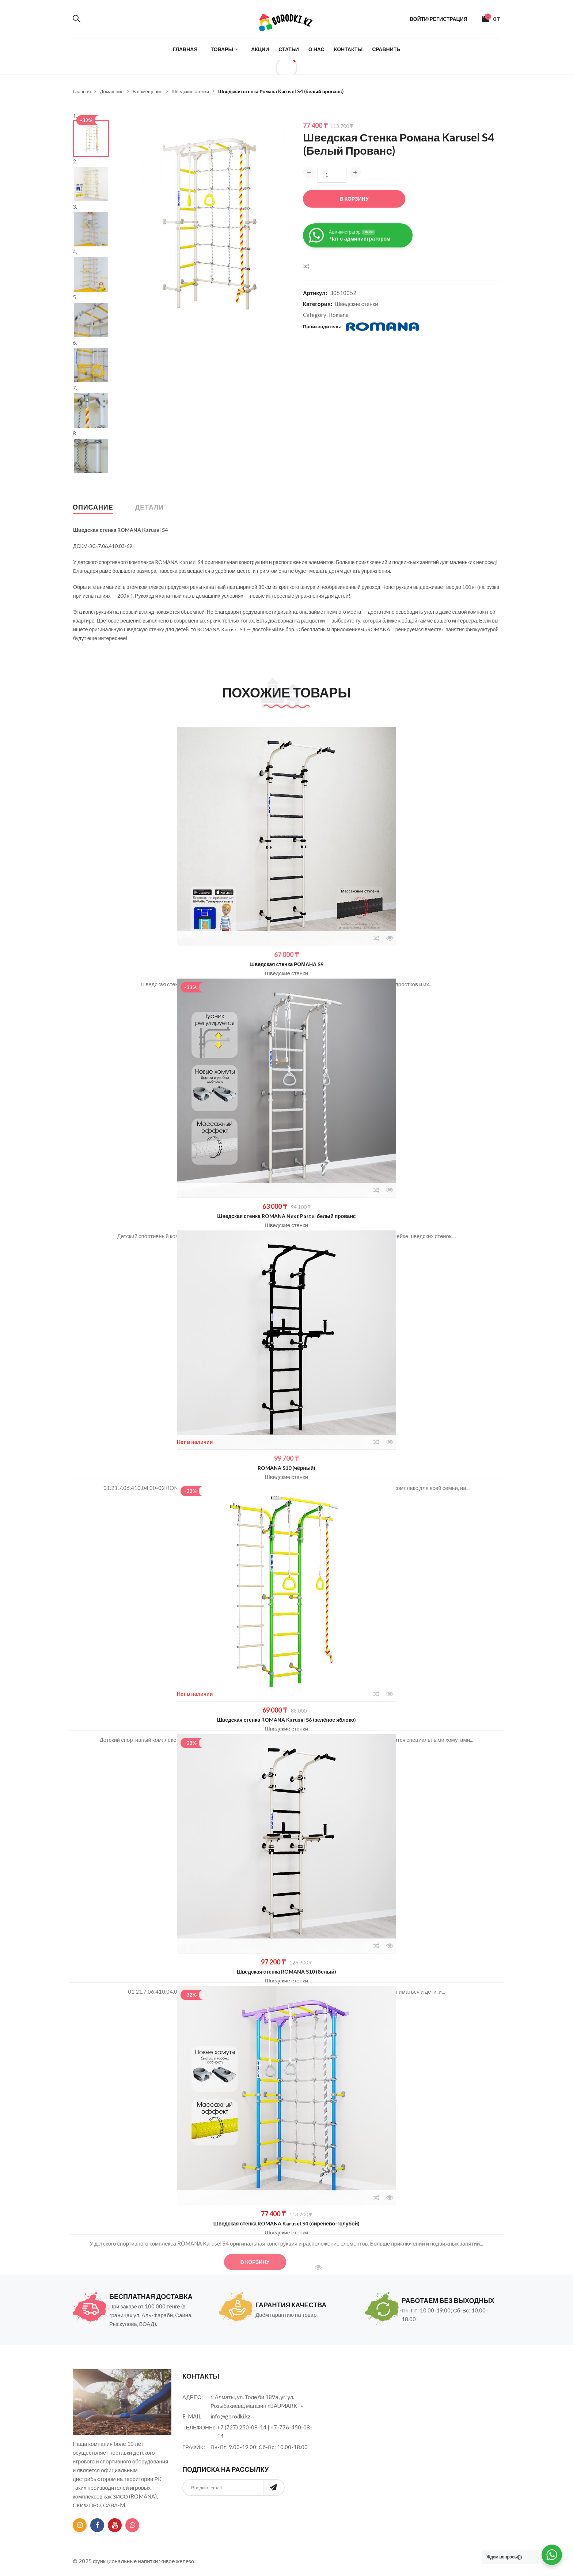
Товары (222, 49)
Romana (339, 314)
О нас (316, 49)
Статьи (288, 49)
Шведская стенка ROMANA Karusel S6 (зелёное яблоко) (286, 1720)
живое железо (176, 2561)
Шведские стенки (190, 91)
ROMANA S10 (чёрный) (286, 1468)
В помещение (148, 91)
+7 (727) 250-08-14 (241, 2427)
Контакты (348, 49)
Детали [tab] (149, 507)
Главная (185, 49)
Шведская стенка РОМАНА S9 (286, 964)
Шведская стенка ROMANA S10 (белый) (286, 1971)
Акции (260, 49)
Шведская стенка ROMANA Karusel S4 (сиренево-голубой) (286, 2223)
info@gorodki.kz (230, 2416)
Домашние (111, 91)
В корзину (353, 199)
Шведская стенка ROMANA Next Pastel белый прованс (286, 1216)
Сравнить (386, 49)
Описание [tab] (93, 507)
